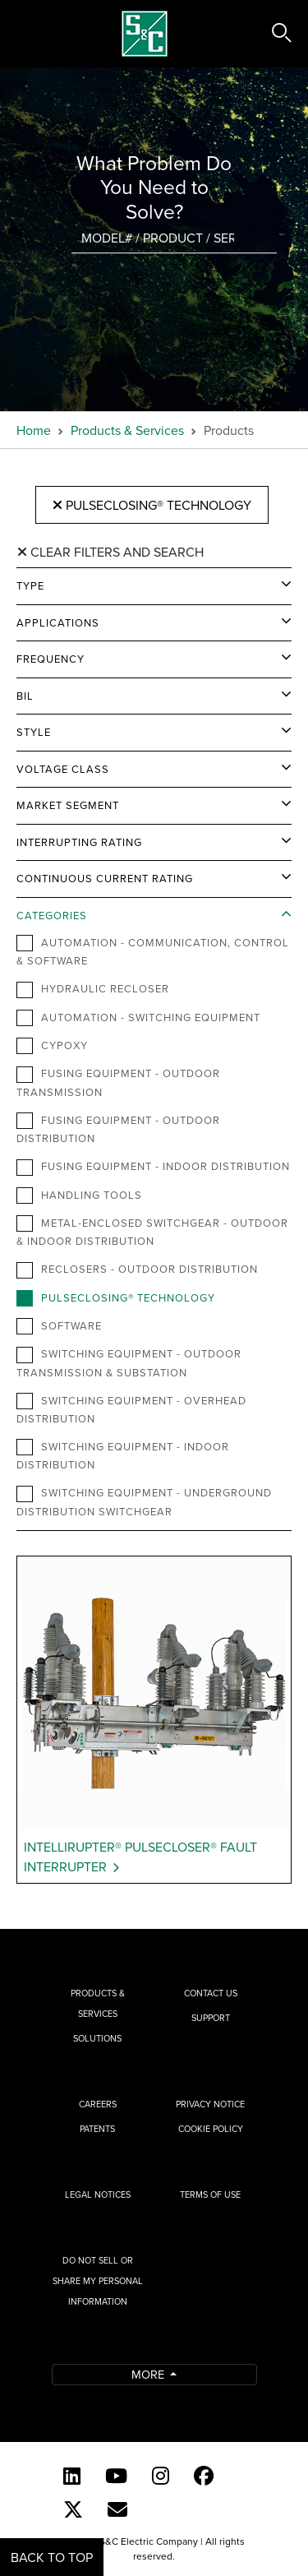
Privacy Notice (210, 2104)
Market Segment (67, 805)
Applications (57, 622)
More (149, 2374)
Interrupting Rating (79, 842)
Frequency (50, 658)
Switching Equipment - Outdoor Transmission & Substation (128, 1362)
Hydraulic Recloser (92, 989)
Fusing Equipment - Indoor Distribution (153, 1167)
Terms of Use (210, 2194)
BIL (25, 695)
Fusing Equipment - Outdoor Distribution (118, 1128)
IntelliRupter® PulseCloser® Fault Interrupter (140, 1856)
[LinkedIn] (71, 2476)
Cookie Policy (210, 2128)
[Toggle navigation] (31, 33)
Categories (51, 915)
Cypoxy (52, 1046)
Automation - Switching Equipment (138, 1018)
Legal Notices (98, 2194)
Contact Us (210, 1993)
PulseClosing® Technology (152, 505)
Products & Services (127, 430)
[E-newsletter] (117, 2509)
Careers (98, 2104)
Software (59, 1326)
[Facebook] (204, 2476)
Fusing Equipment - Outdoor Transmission (118, 1082)
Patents (97, 2128)
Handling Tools (79, 1195)
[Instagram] (160, 2476)
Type (30, 585)
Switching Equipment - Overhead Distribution (131, 1409)
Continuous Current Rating (104, 878)
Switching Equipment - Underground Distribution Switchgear (144, 1501)
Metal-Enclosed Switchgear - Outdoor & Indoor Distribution (152, 1231)
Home (33, 430)
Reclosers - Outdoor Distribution (137, 1269)
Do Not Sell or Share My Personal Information (98, 2281)
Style (33, 731)
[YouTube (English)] (116, 2476)
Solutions (97, 2038)
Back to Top (52, 2557)
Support (210, 2017)
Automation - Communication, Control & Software (152, 951)
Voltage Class (62, 768)
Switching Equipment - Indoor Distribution (122, 1455)
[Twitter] (73, 2509)
